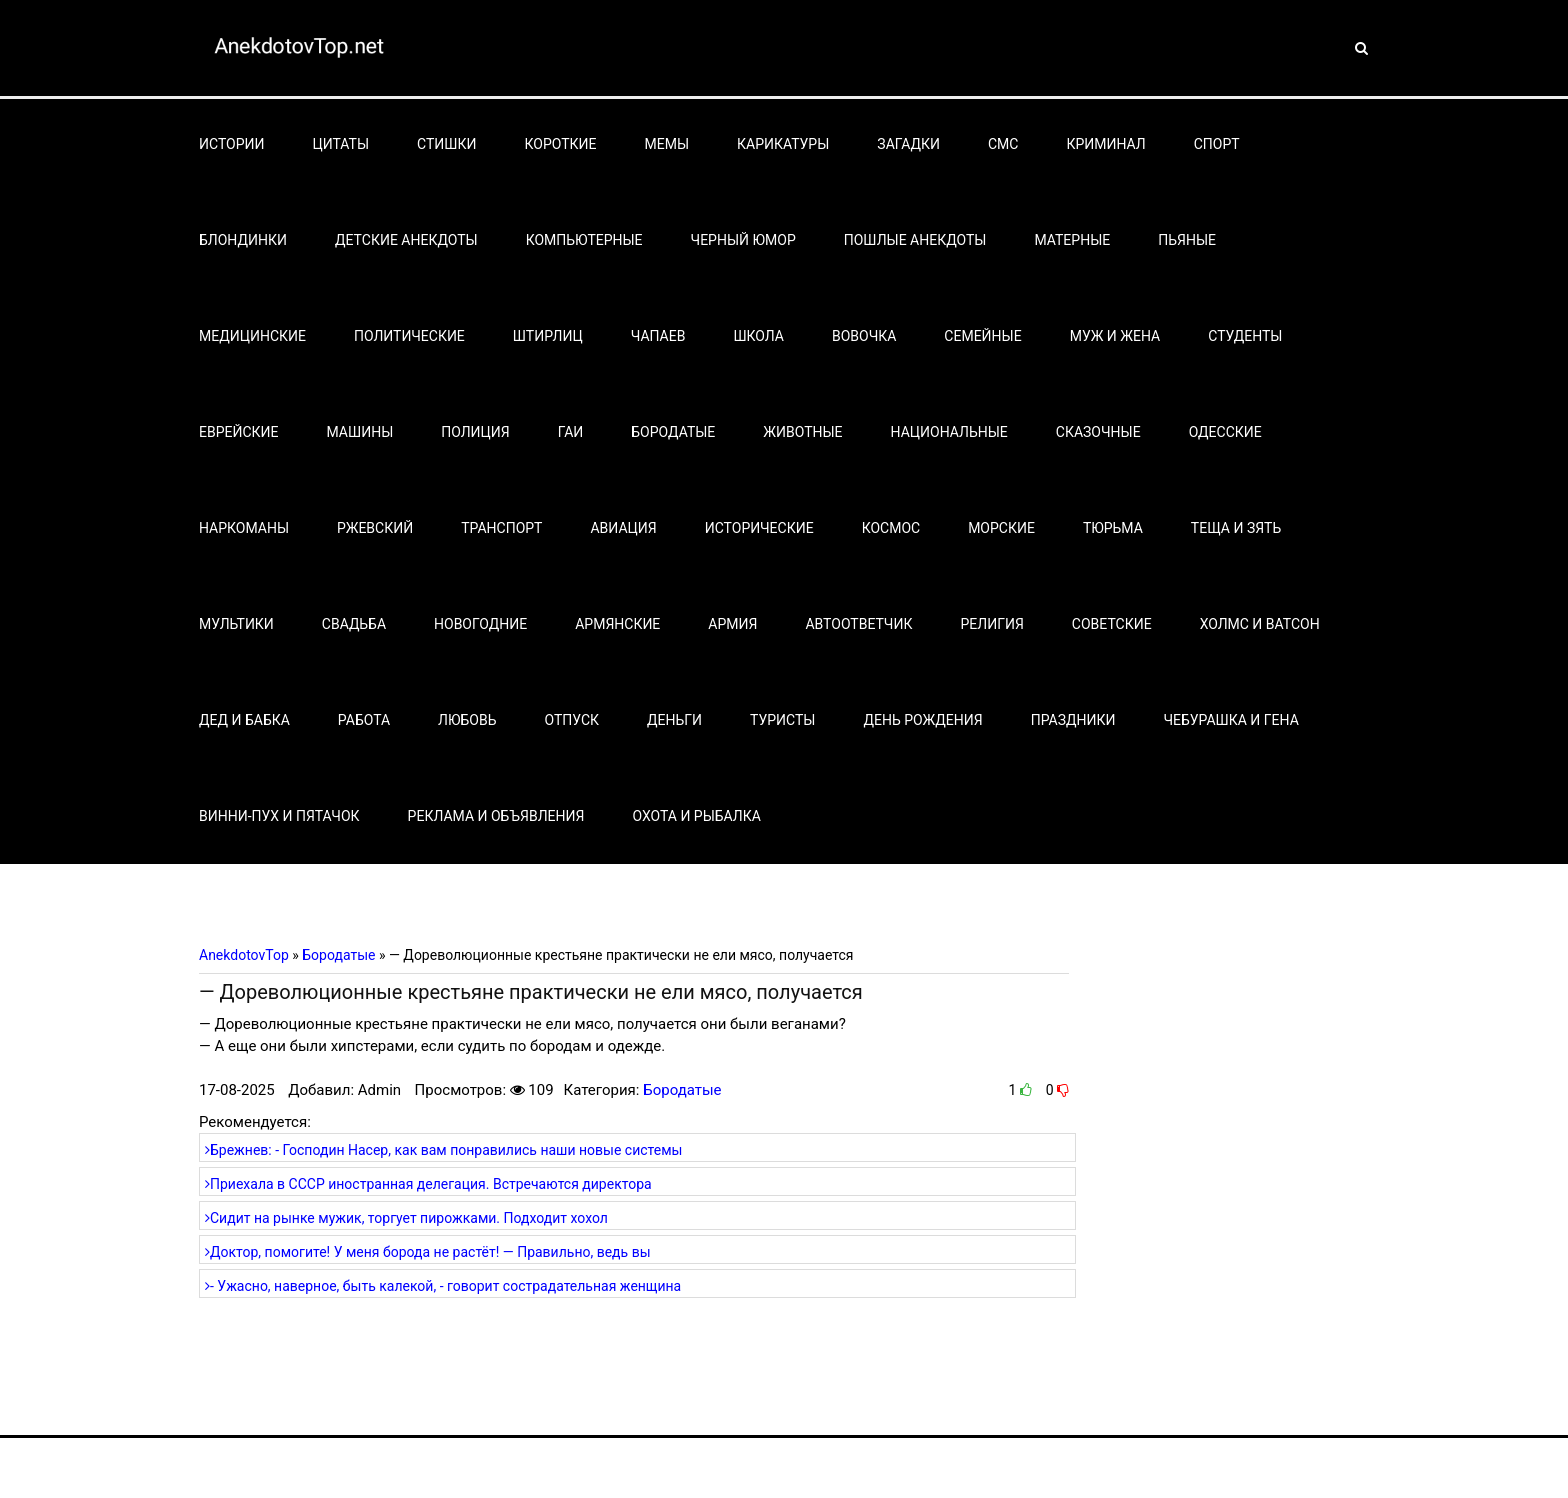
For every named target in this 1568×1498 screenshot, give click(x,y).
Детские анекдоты (406, 240)
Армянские (617, 624)
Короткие (561, 144)
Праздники (1073, 720)
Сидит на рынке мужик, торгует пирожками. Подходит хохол (406, 1218)
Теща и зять (1236, 528)
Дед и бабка (244, 720)
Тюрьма (1113, 528)
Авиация (623, 528)
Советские (1112, 624)
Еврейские (239, 432)
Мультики (236, 624)
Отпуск (572, 720)
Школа (758, 336)
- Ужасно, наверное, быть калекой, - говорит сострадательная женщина (443, 1286)
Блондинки (243, 240)
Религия (991, 624)
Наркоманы (244, 528)
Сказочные (1098, 432)
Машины (360, 432)
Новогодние (480, 624)
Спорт (1217, 144)
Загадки (908, 144)
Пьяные (1187, 240)
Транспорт (501, 528)
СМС (1003, 144)
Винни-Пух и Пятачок (279, 816)
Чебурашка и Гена (1231, 720)
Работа (364, 720)
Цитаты (341, 144)
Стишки (446, 144)
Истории (232, 144)
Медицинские (252, 336)
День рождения (922, 720)
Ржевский (375, 528)
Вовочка (864, 336)
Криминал (1105, 144)
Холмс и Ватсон (1260, 624)
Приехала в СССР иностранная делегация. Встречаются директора (428, 1184)
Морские (1001, 528)
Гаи (571, 432)
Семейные (982, 336)
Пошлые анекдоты (915, 240)
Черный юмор (743, 240)
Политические (409, 336)
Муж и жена (1115, 336)
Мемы (667, 144)
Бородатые (673, 432)
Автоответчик (858, 624)
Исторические (759, 528)
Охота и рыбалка (696, 816)
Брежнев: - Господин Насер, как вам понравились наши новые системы (443, 1150)
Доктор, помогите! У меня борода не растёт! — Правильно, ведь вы (428, 1252)
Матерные (1072, 240)
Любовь (467, 720)
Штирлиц (548, 336)
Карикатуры (783, 144)
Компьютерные (584, 240)
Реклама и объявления (496, 816)
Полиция (475, 432)
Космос (891, 528)
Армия (732, 624)
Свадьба (354, 624)
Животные (802, 432)
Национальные (949, 432)
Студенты (1245, 336)
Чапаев (658, 336)
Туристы (782, 720)
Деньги (674, 720)
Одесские (1225, 432)
